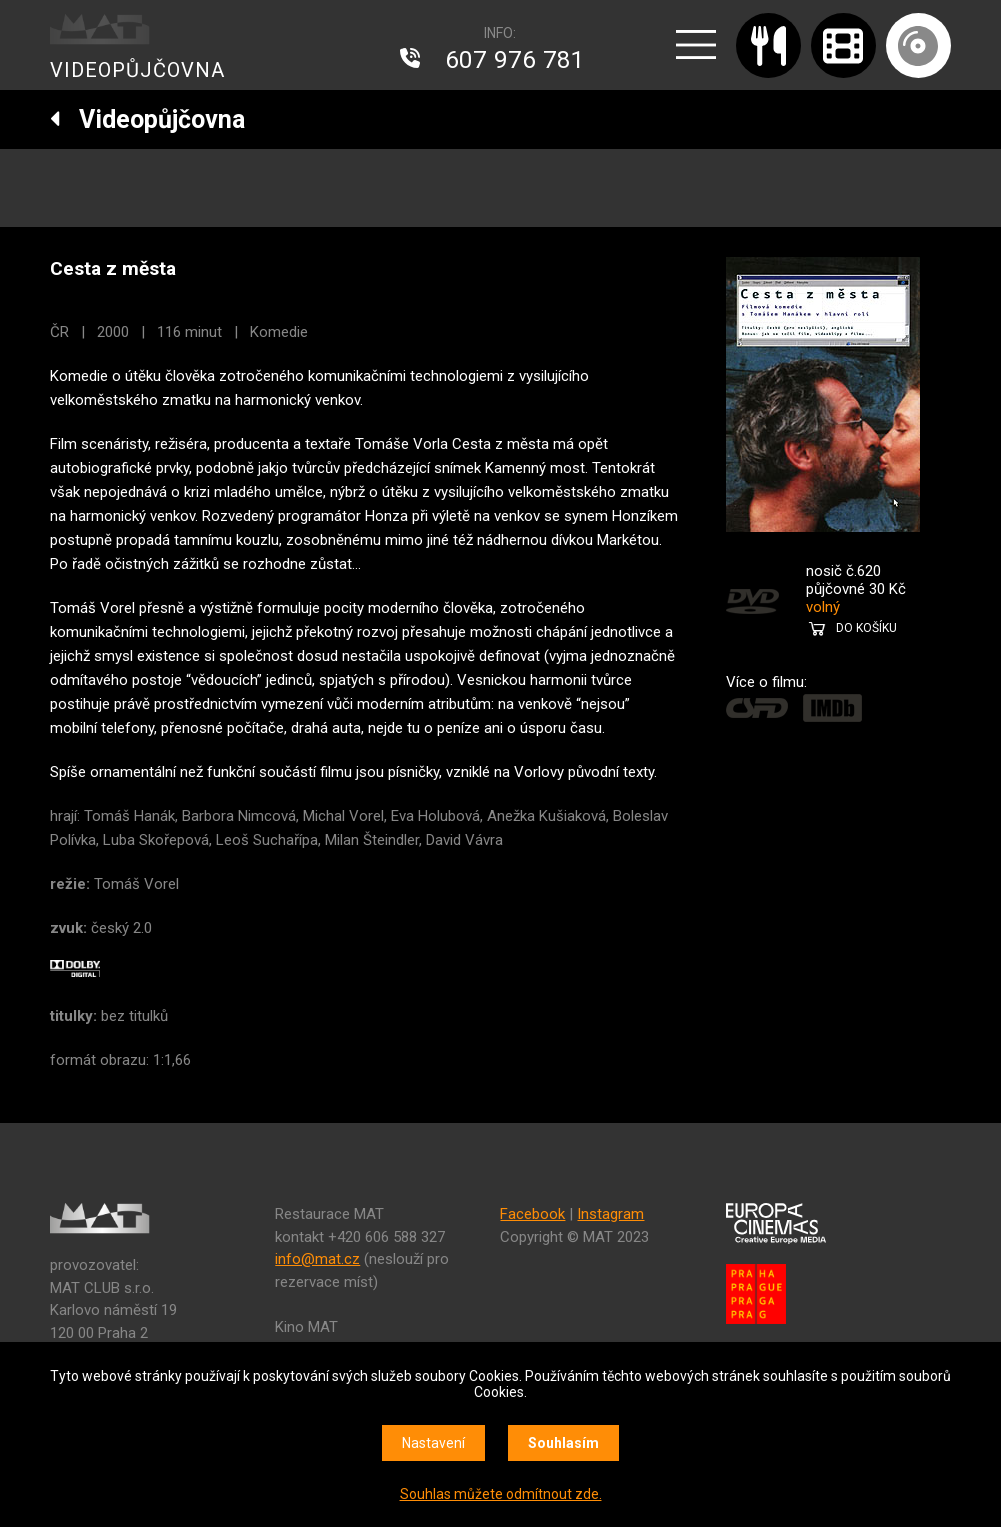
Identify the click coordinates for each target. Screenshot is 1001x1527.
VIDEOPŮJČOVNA (137, 70)
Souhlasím (563, 1443)
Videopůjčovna (147, 119)
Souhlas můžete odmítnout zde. (501, 1494)
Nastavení (433, 1443)
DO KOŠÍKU (866, 628)
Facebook (532, 1214)
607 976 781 (515, 60)
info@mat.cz (317, 1259)
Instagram (610, 1214)
